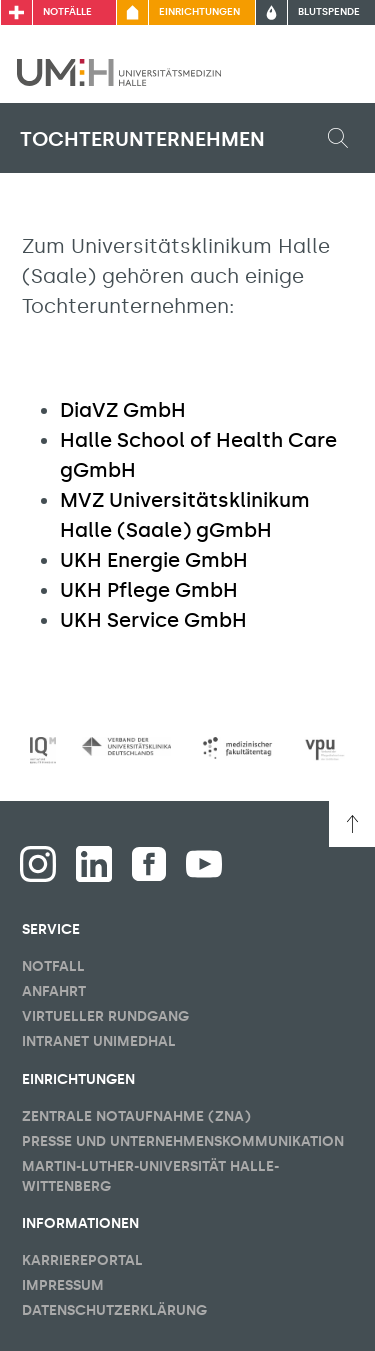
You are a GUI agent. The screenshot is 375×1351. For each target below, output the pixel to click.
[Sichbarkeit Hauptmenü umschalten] (332, 72)
